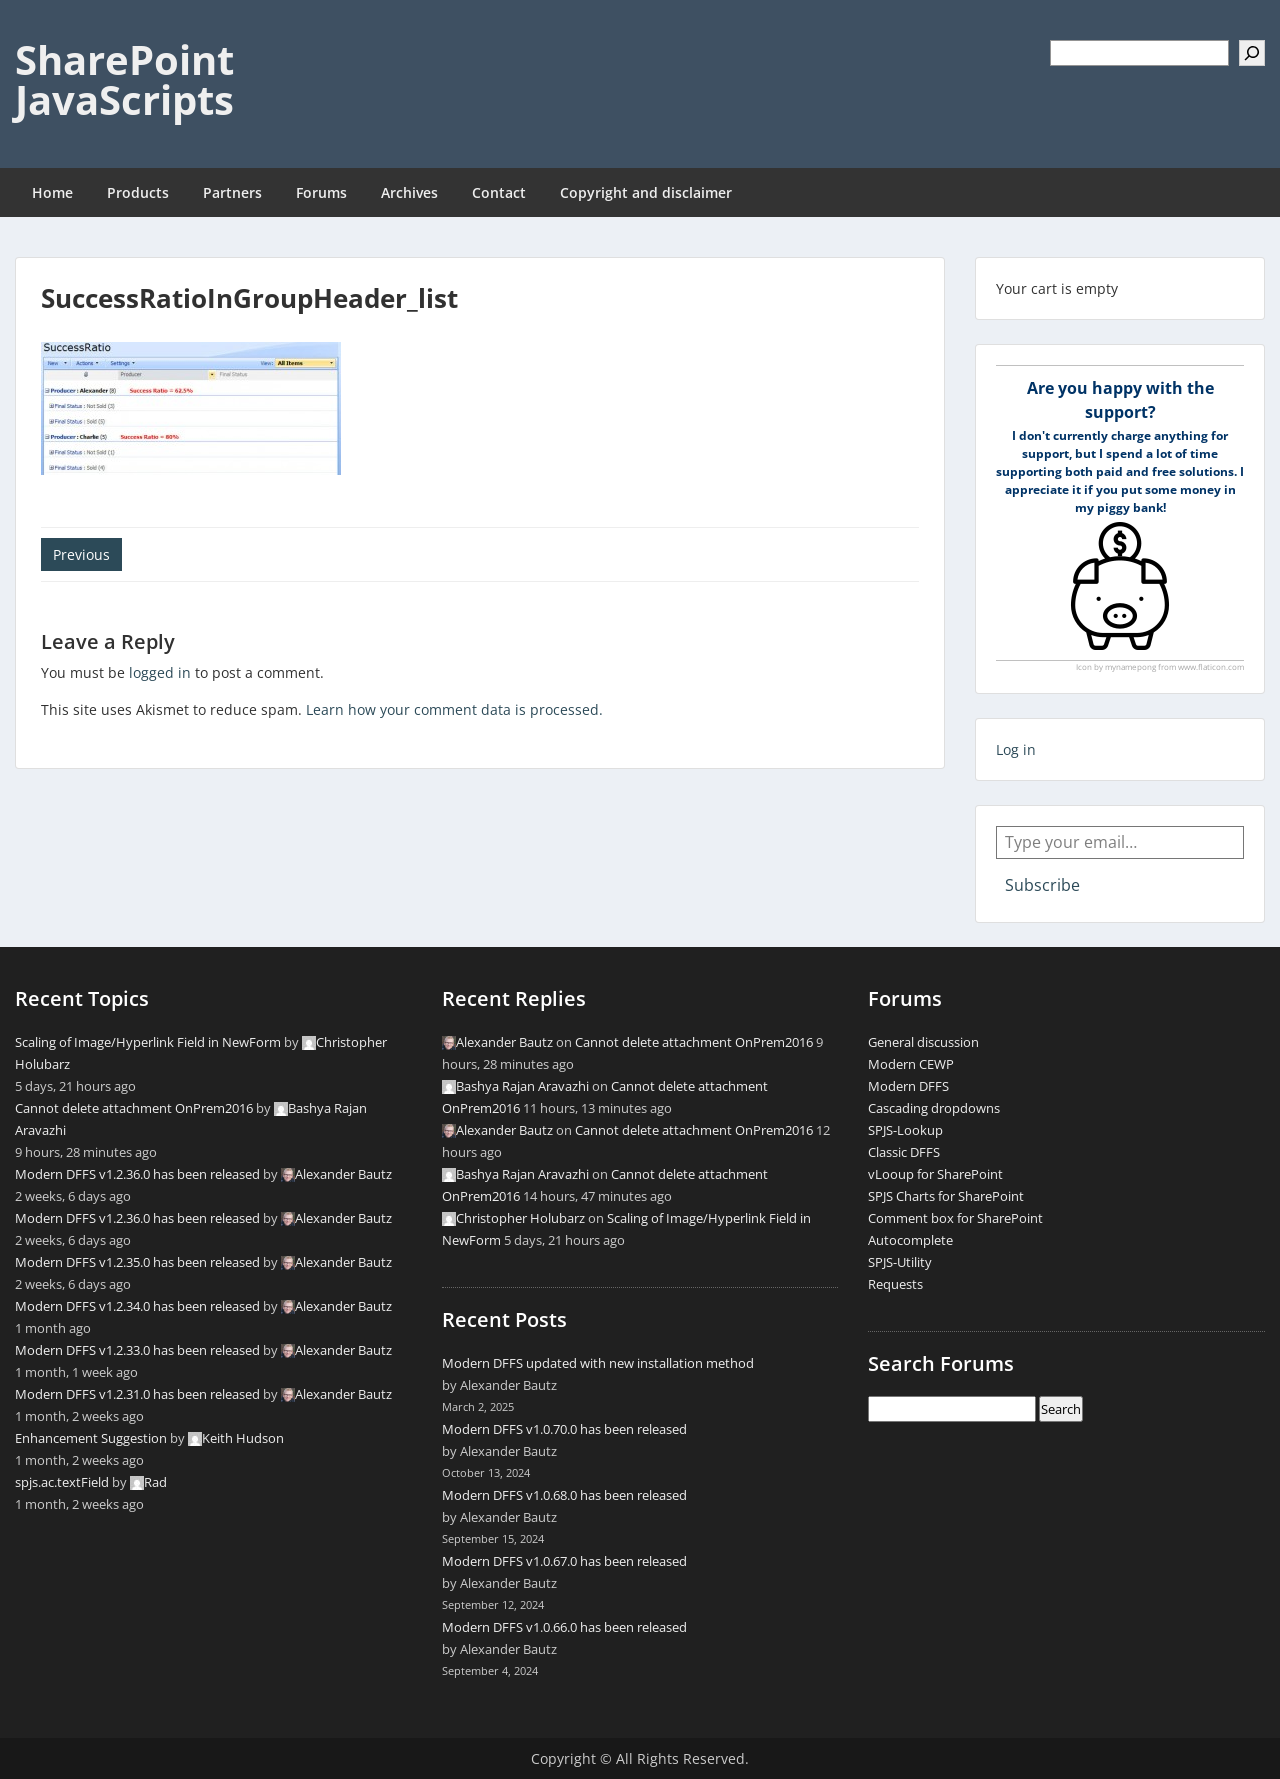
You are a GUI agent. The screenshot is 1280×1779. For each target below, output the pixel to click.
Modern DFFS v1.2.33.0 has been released (137, 1350)
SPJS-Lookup (905, 1130)
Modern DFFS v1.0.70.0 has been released (564, 1429)
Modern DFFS (908, 1086)
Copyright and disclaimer (646, 192)
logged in (160, 672)
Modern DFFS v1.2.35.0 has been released (137, 1262)
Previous (81, 554)
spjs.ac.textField (62, 1482)
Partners (232, 192)
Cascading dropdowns (934, 1108)
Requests (895, 1284)
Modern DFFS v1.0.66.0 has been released (564, 1627)
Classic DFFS (904, 1152)
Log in (1016, 749)
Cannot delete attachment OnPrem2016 (134, 1108)
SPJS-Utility (900, 1262)
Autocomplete (910, 1240)
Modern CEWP (911, 1064)
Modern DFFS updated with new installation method (598, 1363)
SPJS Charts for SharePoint (946, 1196)
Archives (409, 192)
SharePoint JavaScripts (124, 79)
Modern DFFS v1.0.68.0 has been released (564, 1495)
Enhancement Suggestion (91, 1438)
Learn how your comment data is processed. (454, 709)
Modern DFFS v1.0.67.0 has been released (564, 1561)
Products (138, 192)
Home (52, 192)
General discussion (923, 1042)
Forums (321, 192)
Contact (499, 192)
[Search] (1252, 53)
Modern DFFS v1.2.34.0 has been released (137, 1306)
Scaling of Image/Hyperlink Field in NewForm (148, 1042)
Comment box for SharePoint (955, 1218)
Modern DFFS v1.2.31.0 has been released (137, 1394)
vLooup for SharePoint (935, 1174)
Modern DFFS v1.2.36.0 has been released (137, 1174)
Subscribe (1042, 885)
